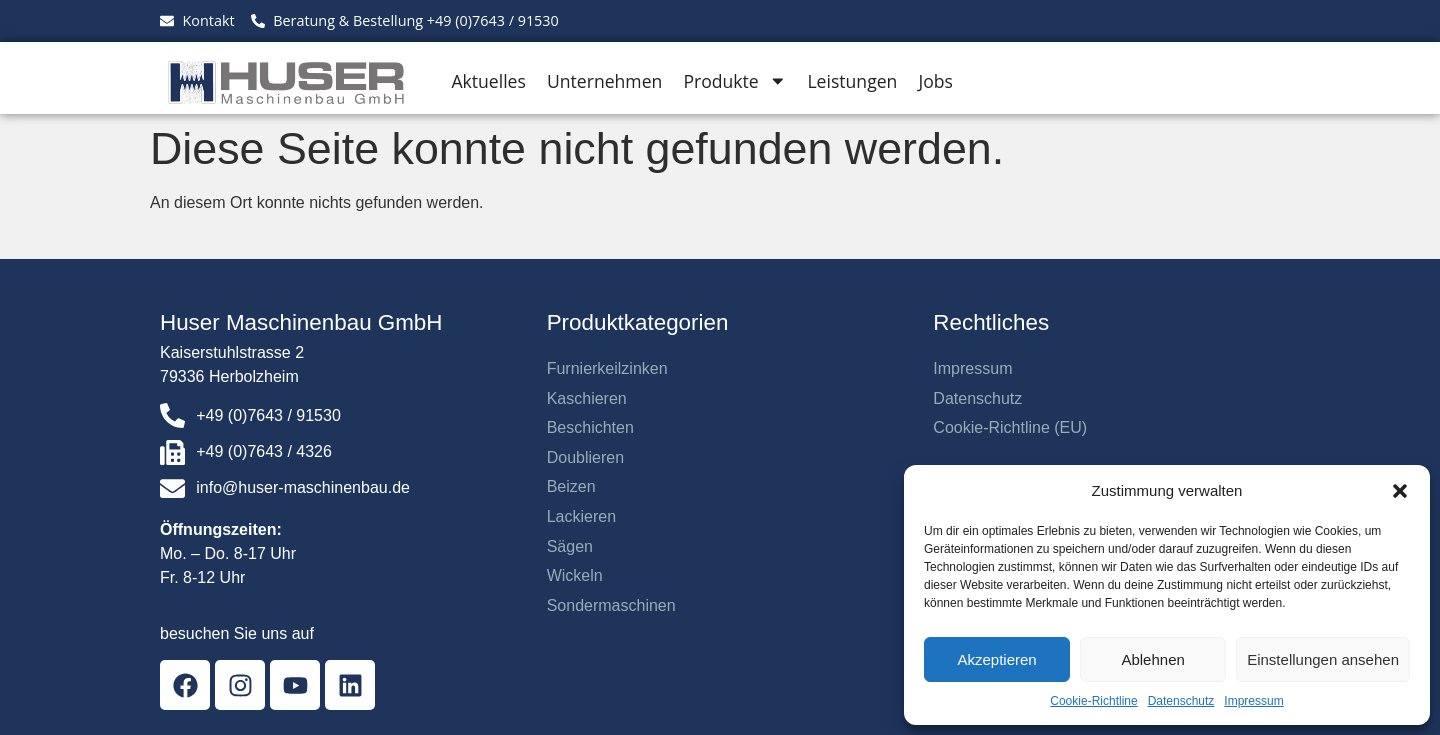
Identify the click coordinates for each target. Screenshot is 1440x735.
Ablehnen (1152, 659)
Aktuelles (488, 81)
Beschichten (590, 427)
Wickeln (575, 575)
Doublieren (585, 457)
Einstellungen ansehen (1323, 659)
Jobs (935, 81)
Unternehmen (604, 81)
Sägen (570, 546)
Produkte (734, 81)
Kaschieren (587, 398)
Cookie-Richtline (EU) (1010, 427)
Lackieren (581, 516)
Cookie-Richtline (1093, 701)
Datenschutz (1181, 701)
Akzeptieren (996, 659)
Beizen (571, 486)
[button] (1400, 491)
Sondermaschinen (611, 605)
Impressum (1253, 701)
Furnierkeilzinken (607, 368)
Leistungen (852, 81)
